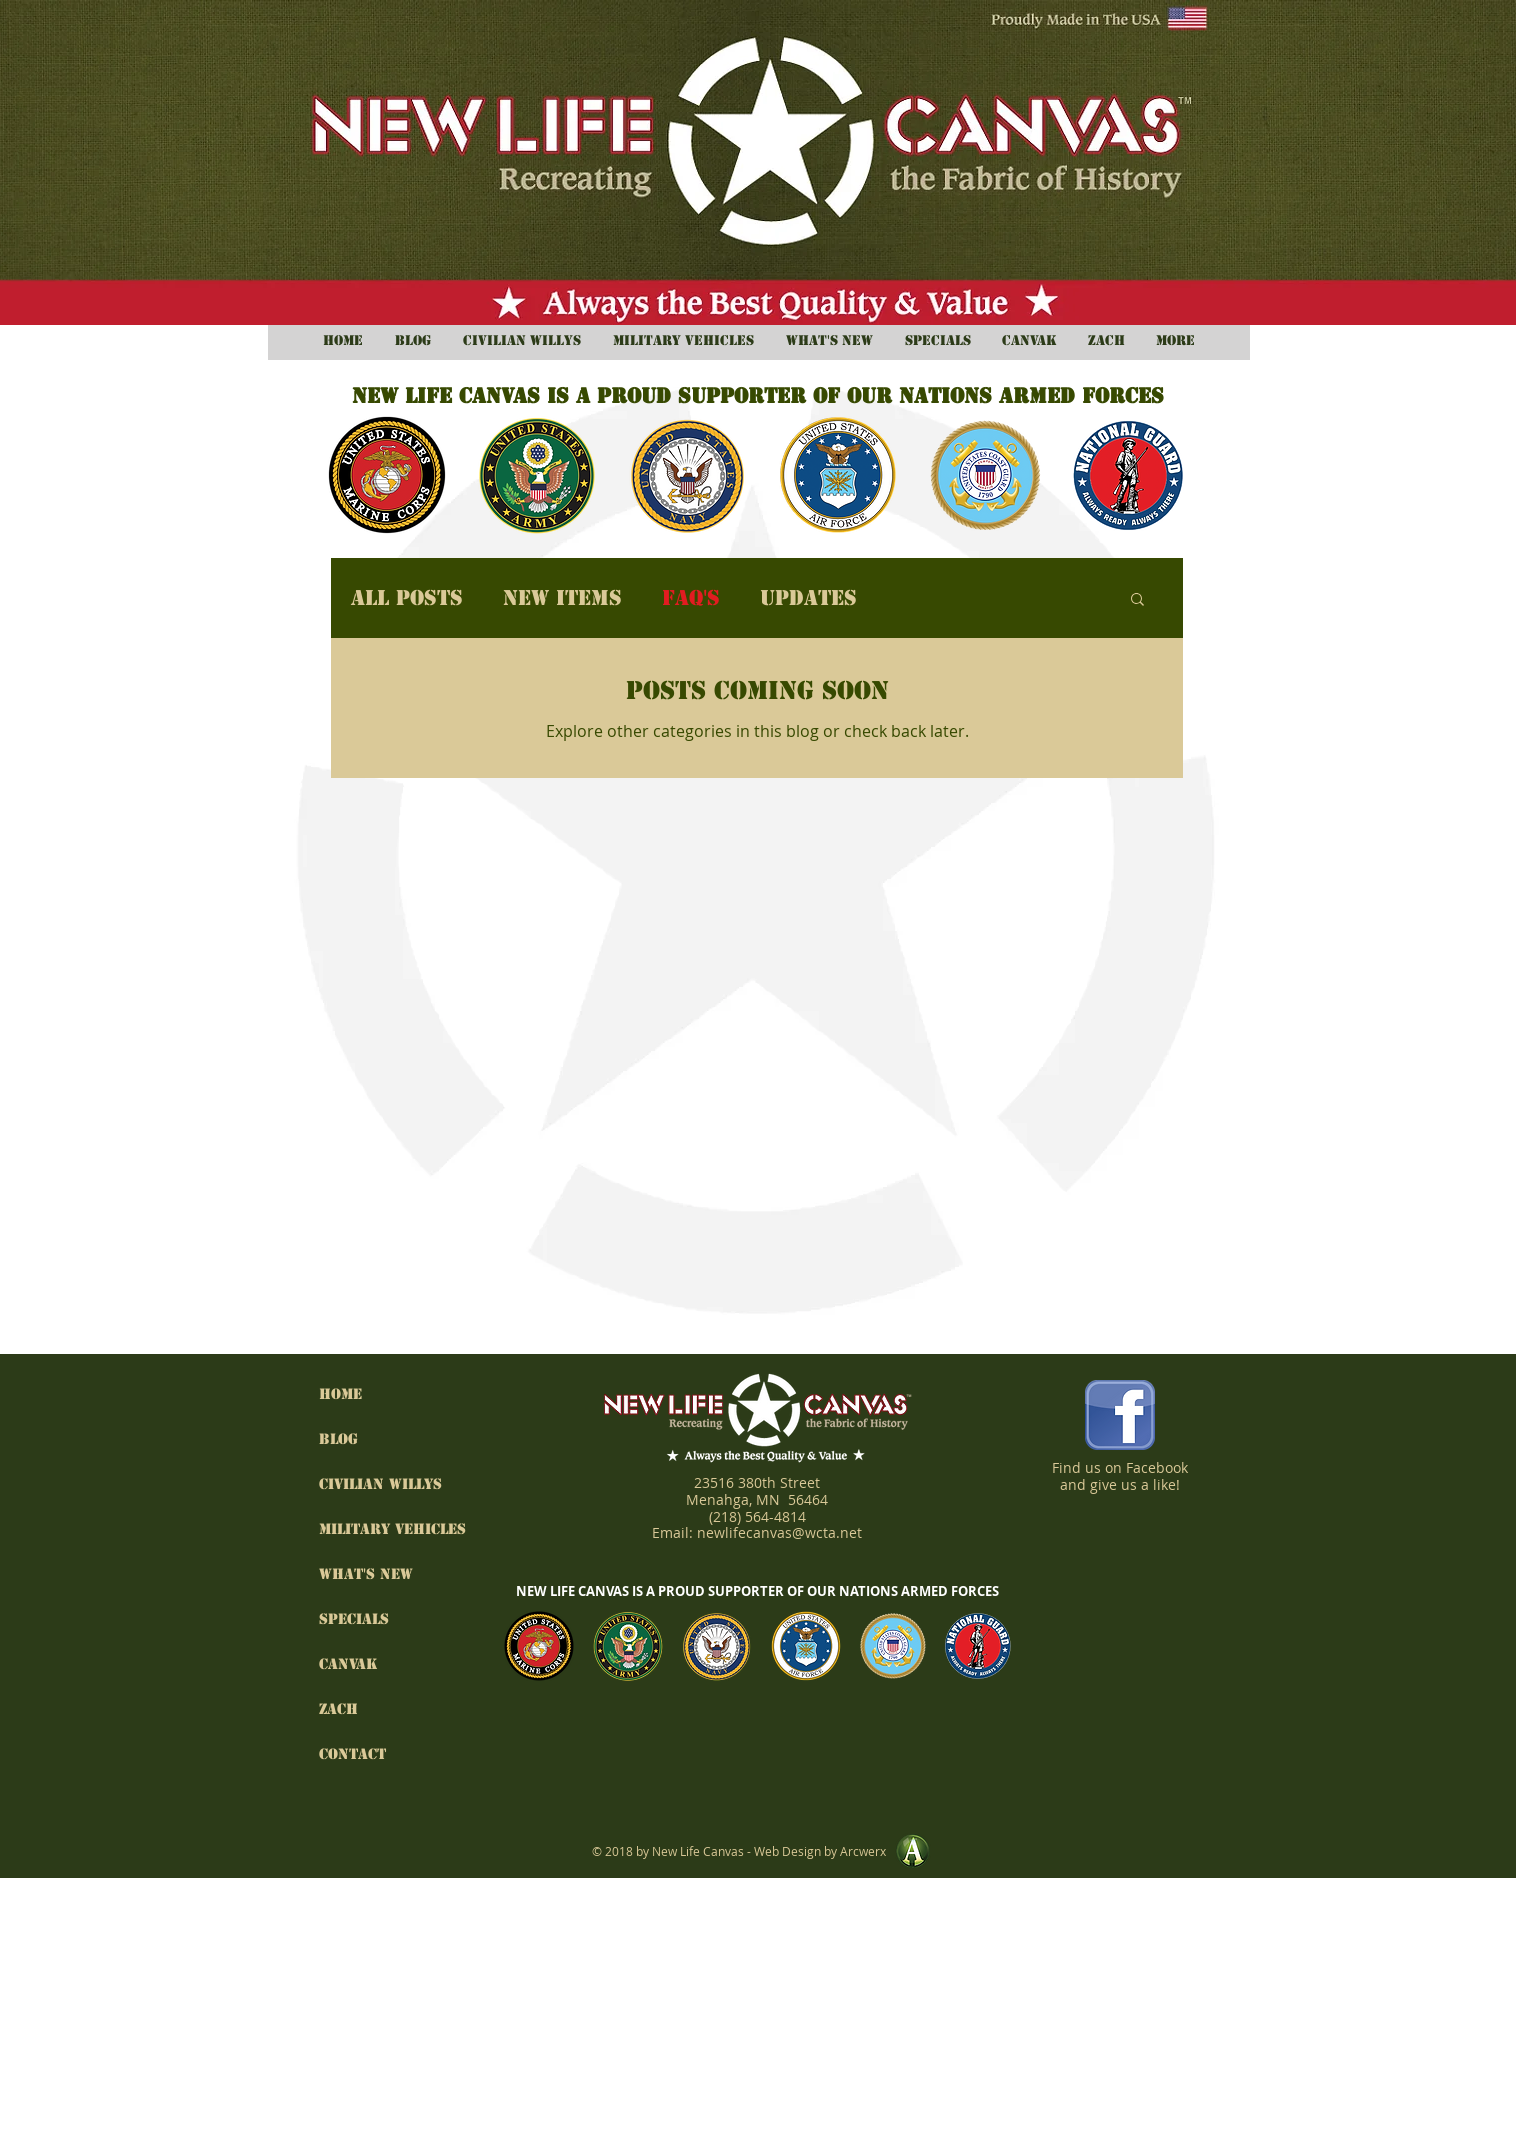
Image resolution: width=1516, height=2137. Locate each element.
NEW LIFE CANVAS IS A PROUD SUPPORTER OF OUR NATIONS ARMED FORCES (757, 1591)
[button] (1137, 600)
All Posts (407, 598)
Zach (338, 1709)
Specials (354, 1619)
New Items (562, 598)
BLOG (338, 1439)
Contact (352, 1754)
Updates (808, 598)
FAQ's (691, 598)
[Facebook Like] (1119, 1522)
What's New (366, 1574)
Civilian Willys (380, 1484)
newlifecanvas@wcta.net (779, 1532)
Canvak (348, 1664)
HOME (340, 1394)
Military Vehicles (384, 1529)
